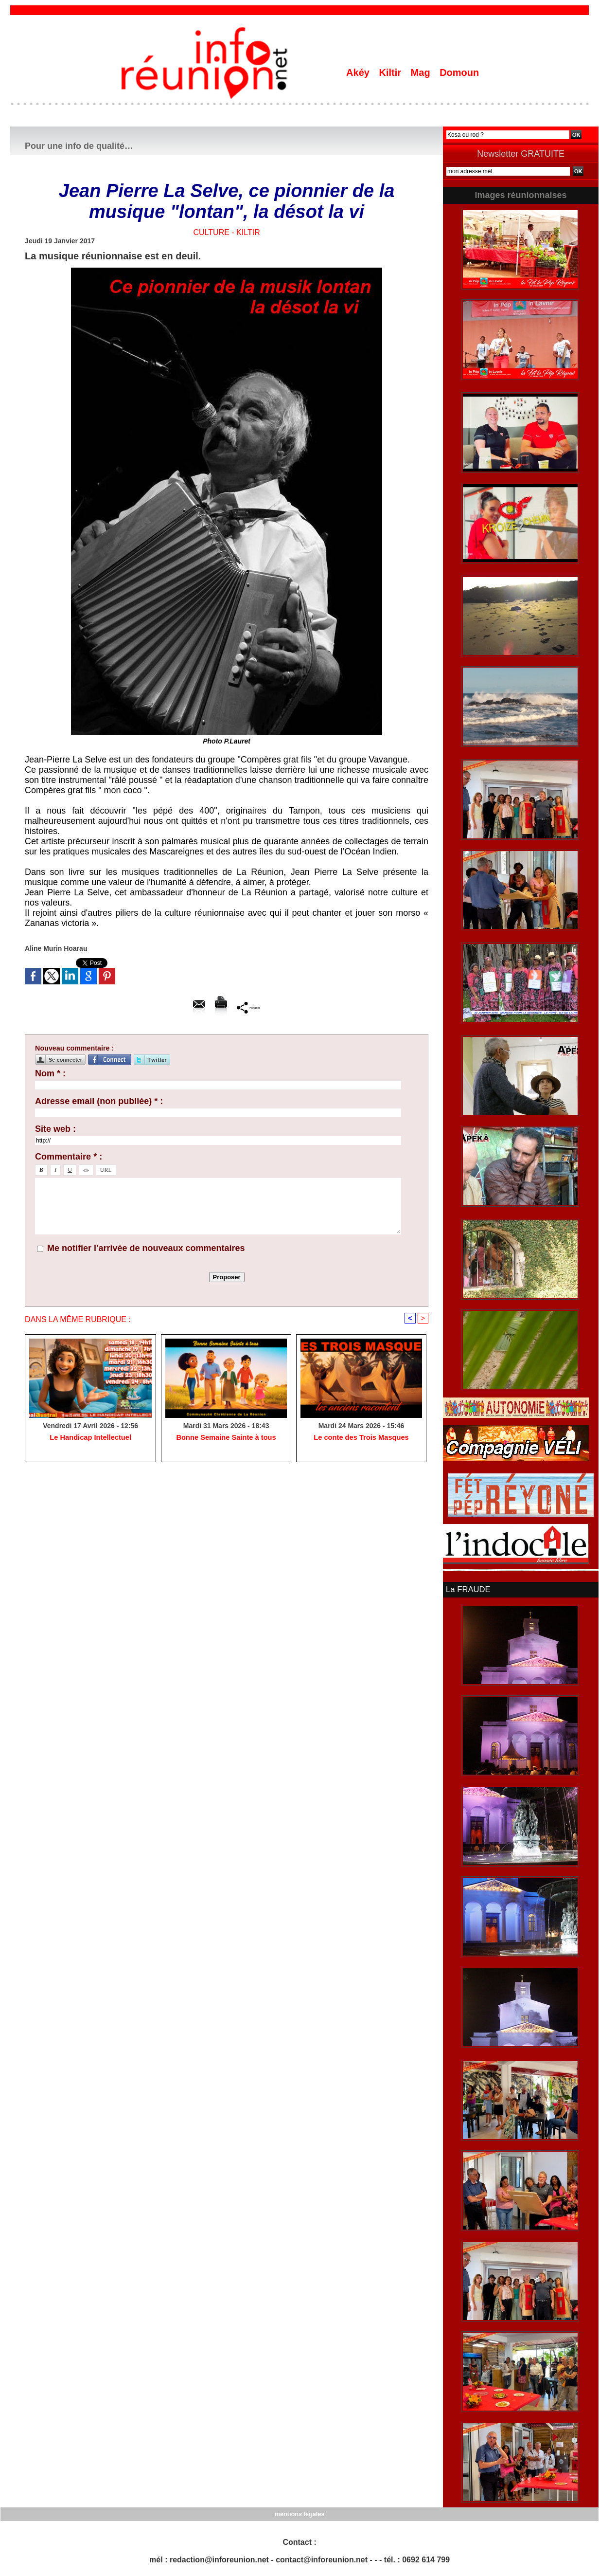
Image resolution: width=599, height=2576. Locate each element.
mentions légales (299, 2513)
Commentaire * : (68, 1156)
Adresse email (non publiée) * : (99, 1101)
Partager (248, 1007)
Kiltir (391, 72)
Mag (422, 72)
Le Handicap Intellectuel (90, 1438)
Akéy (359, 72)
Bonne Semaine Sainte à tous (226, 1438)
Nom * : (50, 1073)
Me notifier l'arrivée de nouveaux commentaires (146, 1248)
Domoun (459, 72)
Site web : (55, 1129)
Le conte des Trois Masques (361, 1438)
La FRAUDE (467, 1589)
